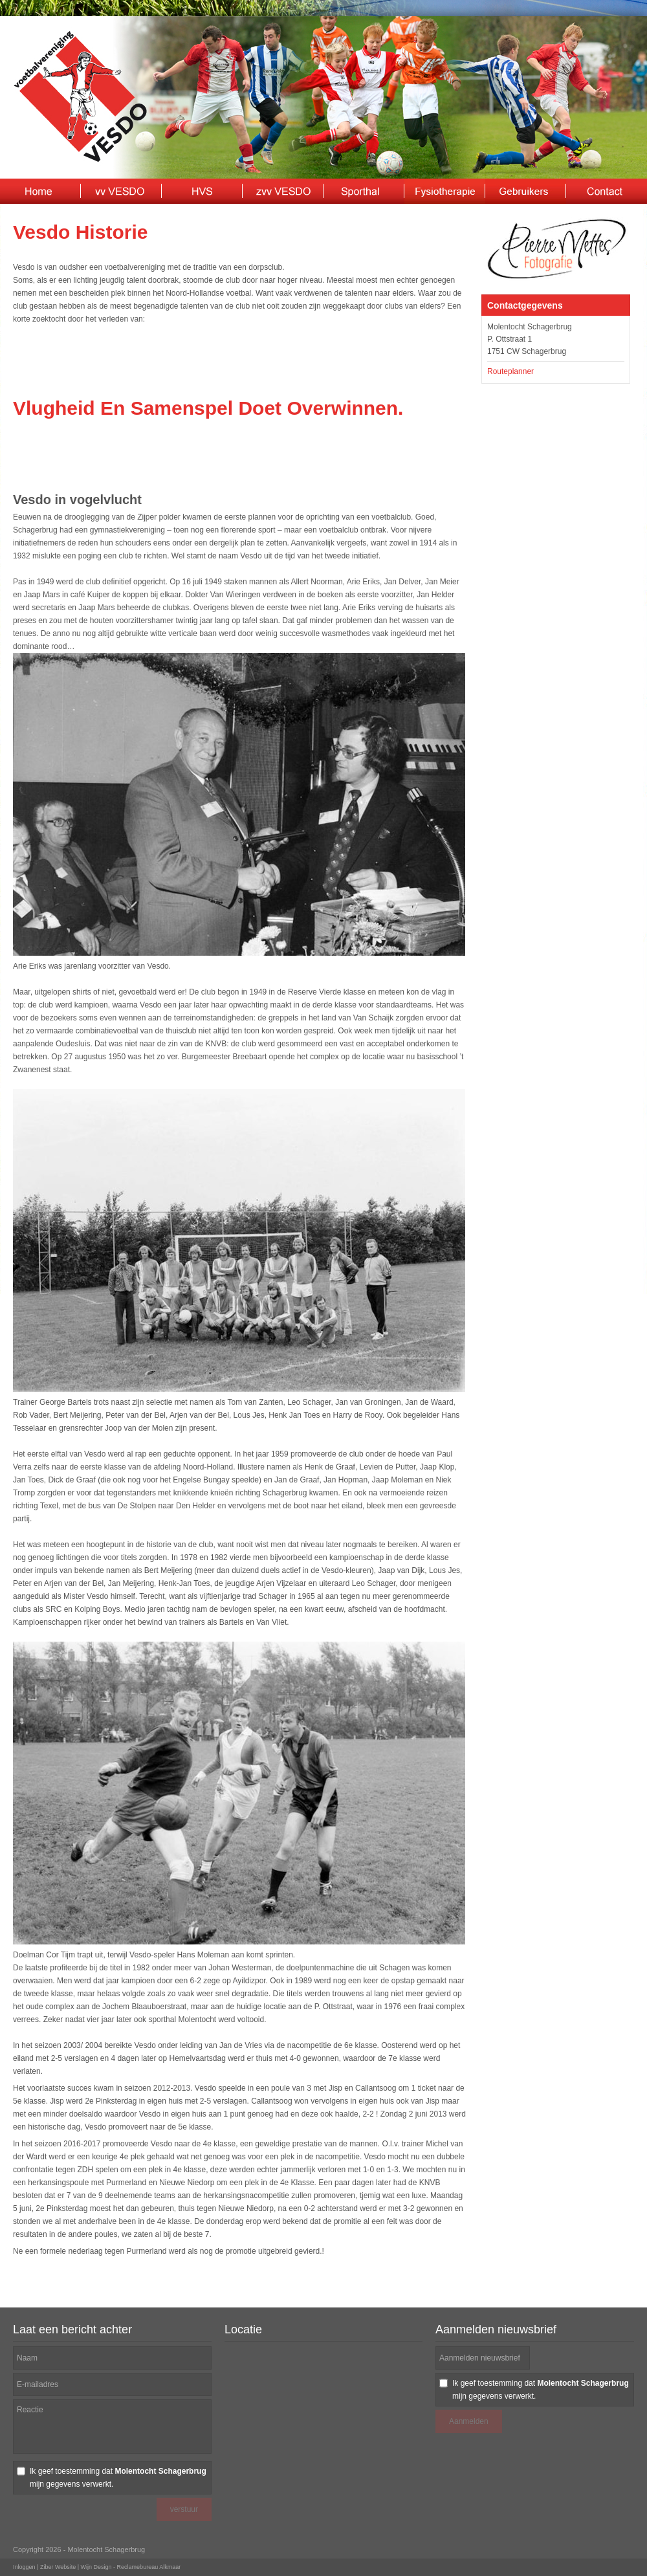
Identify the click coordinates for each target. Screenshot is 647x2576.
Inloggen (24, 2567)
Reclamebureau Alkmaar (149, 2567)
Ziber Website (58, 2567)
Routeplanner (510, 371)
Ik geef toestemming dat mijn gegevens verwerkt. (118, 2478)
